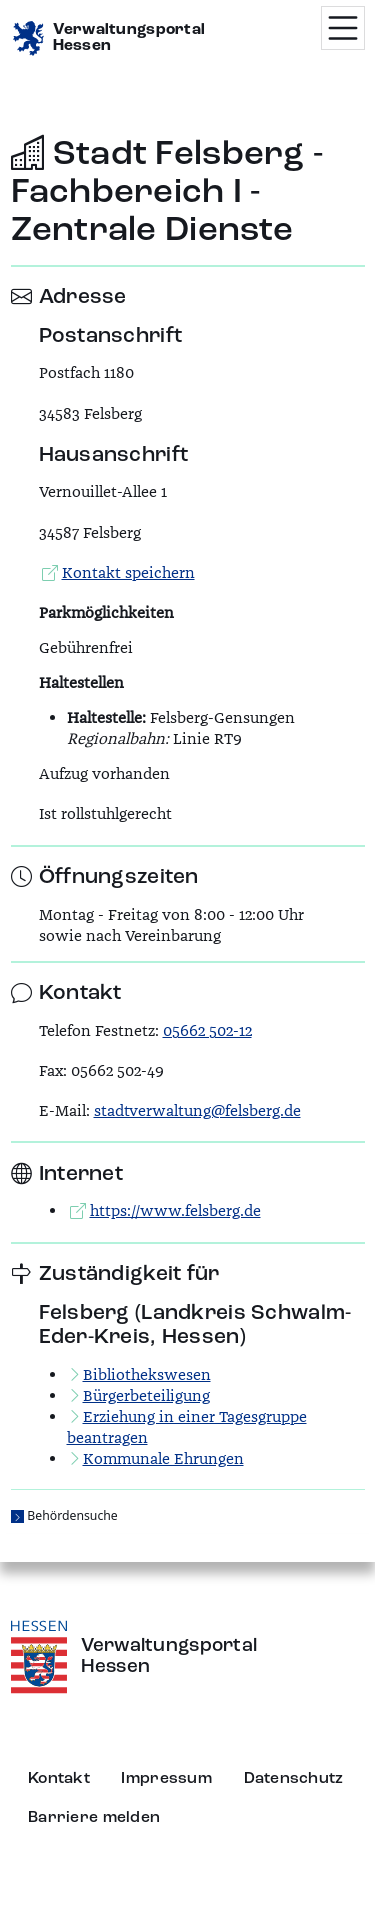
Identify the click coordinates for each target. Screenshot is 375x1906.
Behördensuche (72, 1515)
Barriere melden (94, 1818)
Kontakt (59, 1779)
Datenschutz (294, 1779)
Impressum (166, 1779)
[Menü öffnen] (343, 28)
